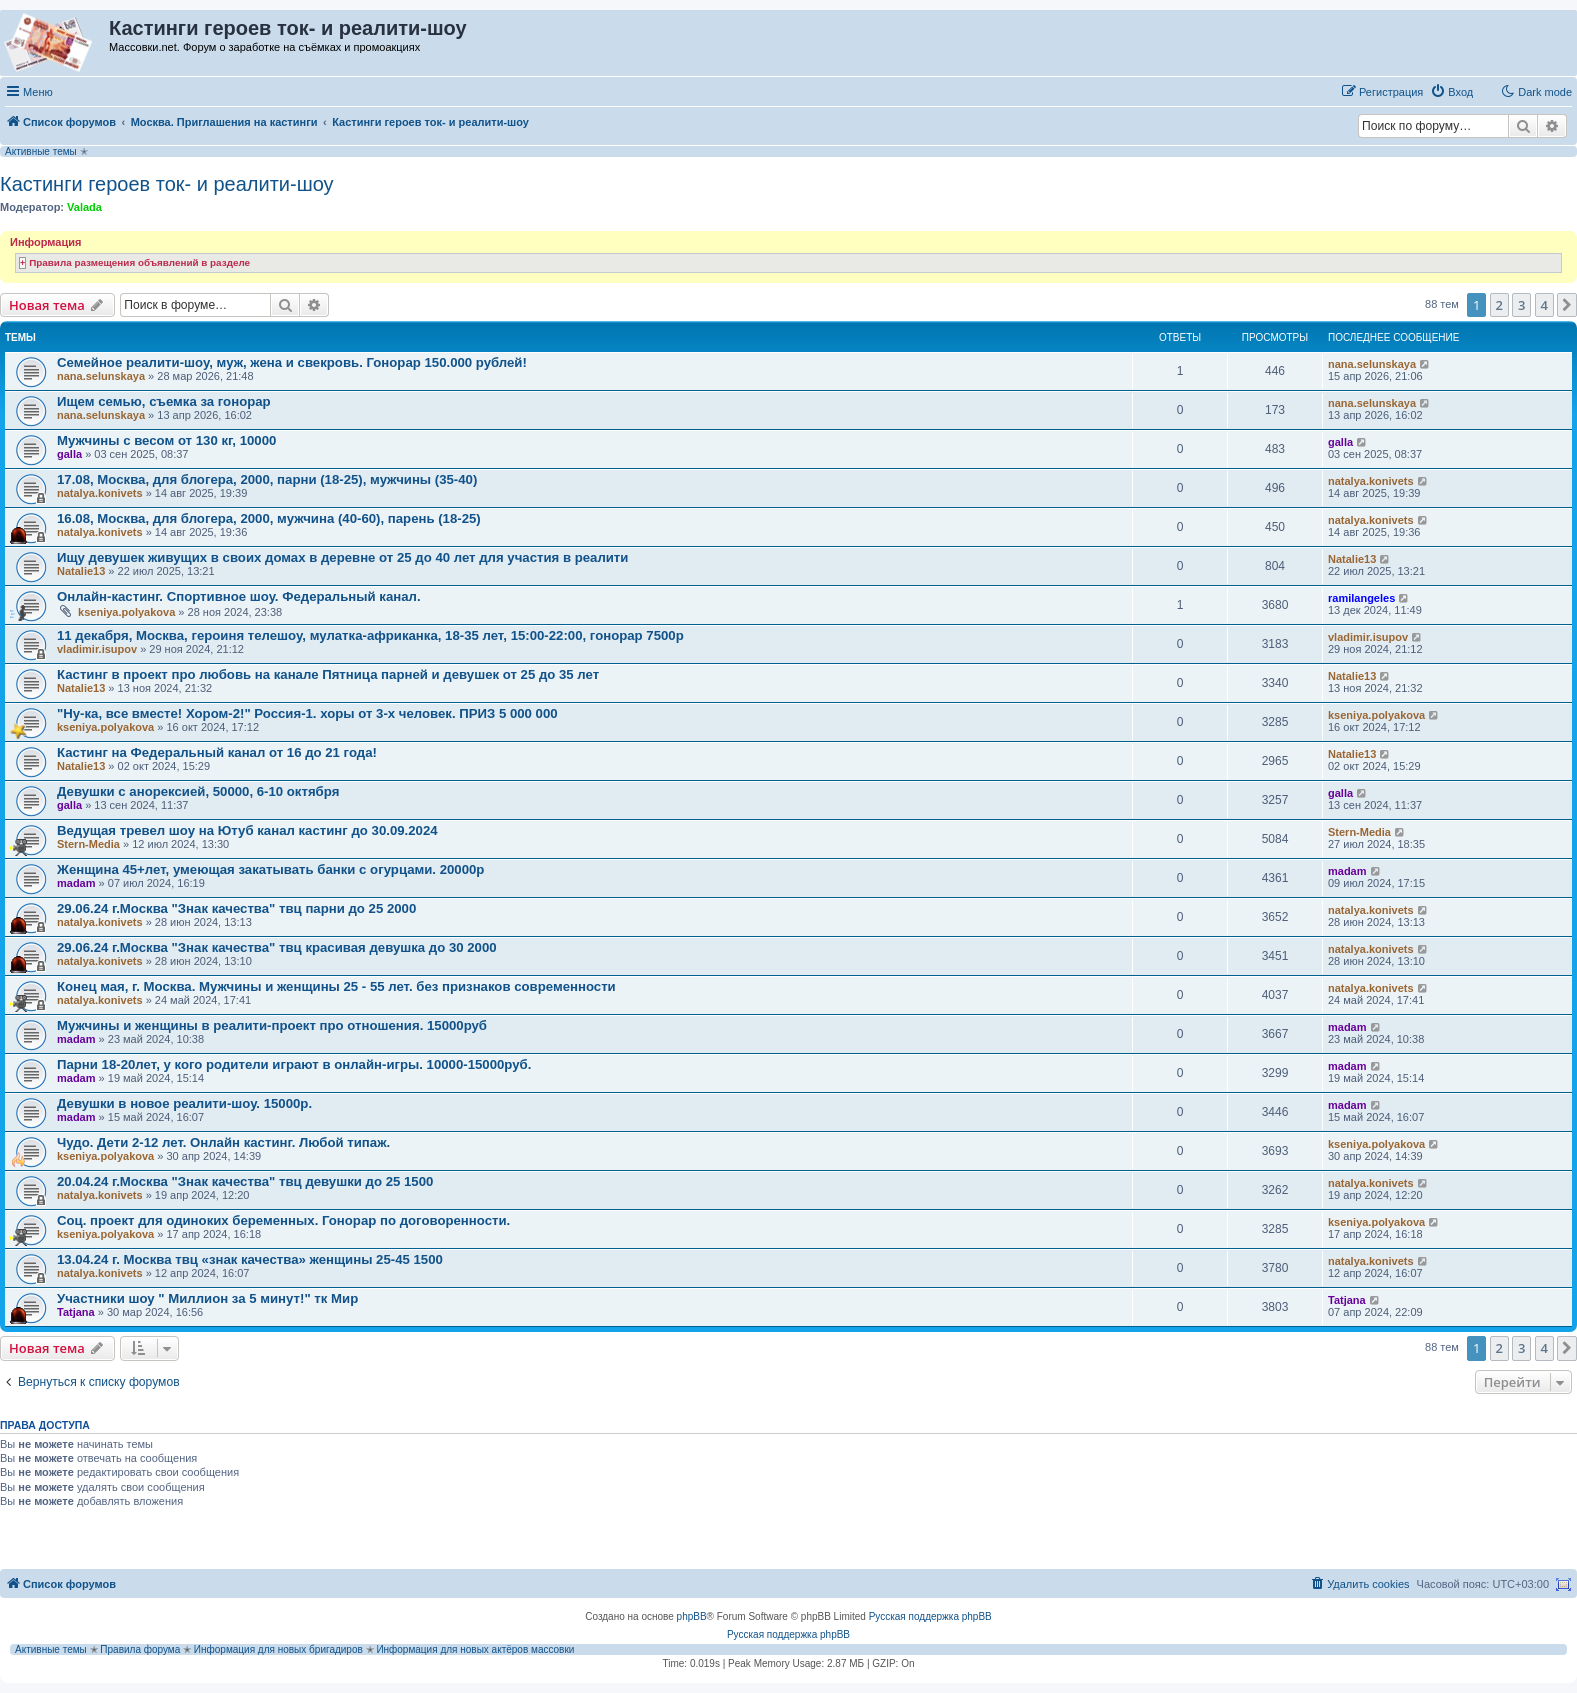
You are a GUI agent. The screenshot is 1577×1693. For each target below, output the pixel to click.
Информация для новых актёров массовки (475, 1649)
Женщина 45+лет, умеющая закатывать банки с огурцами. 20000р (270, 869)
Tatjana (76, 1312)
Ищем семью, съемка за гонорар (164, 401)
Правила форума (140, 1649)
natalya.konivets (100, 493)
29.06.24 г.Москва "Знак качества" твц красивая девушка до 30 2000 (277, 947)
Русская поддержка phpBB (930, 1616)
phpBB (692, 1616)
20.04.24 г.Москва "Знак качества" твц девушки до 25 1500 (245, 1181)
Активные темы (41, 151)
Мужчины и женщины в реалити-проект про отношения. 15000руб (272, 1025)
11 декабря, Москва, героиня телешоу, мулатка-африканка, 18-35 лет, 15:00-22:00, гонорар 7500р (370, 635)
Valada (84, 207)
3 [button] (1521, 305)
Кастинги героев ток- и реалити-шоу (167, 184)
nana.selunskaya (101, 376)
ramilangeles (1361, 598)
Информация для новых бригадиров (278, 1649)
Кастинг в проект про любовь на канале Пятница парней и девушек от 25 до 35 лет (328, 674)
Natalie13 (81, 571)
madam (76, 883)
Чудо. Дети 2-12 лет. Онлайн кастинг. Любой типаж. (223, 1142)
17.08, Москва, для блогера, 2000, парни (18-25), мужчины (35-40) (267, 479)
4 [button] (1544, 305)
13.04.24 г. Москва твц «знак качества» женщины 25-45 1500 (250, 1259)
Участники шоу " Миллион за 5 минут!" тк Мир (207, 1298)
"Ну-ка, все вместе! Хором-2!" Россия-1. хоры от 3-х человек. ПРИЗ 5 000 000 (307, 713)
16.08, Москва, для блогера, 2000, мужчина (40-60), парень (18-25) (269, 518)
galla (69, 454)
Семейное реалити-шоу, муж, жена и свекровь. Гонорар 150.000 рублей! (292, 362)
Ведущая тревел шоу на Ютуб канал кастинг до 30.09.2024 (247, 830)
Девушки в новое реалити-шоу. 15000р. (184, 1103)
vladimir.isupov (97, 649)
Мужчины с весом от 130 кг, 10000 (166, 440)
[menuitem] (1451, 92)
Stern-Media (88, 844)
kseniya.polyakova (126, 612)
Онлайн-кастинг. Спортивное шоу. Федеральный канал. (239, 596)
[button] (1567, 305)
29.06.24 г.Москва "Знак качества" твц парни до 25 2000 (236, 908)
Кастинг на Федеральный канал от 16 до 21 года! (217, 752)
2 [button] (1499, 305)
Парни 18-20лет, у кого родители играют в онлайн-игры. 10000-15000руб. (294, 1064)
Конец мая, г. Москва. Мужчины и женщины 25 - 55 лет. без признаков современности (336, 986)
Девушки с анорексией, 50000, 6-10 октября (198, 791)
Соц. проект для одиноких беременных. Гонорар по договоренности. (283, 1220)
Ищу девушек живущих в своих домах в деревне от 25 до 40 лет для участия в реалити (342, 557)
